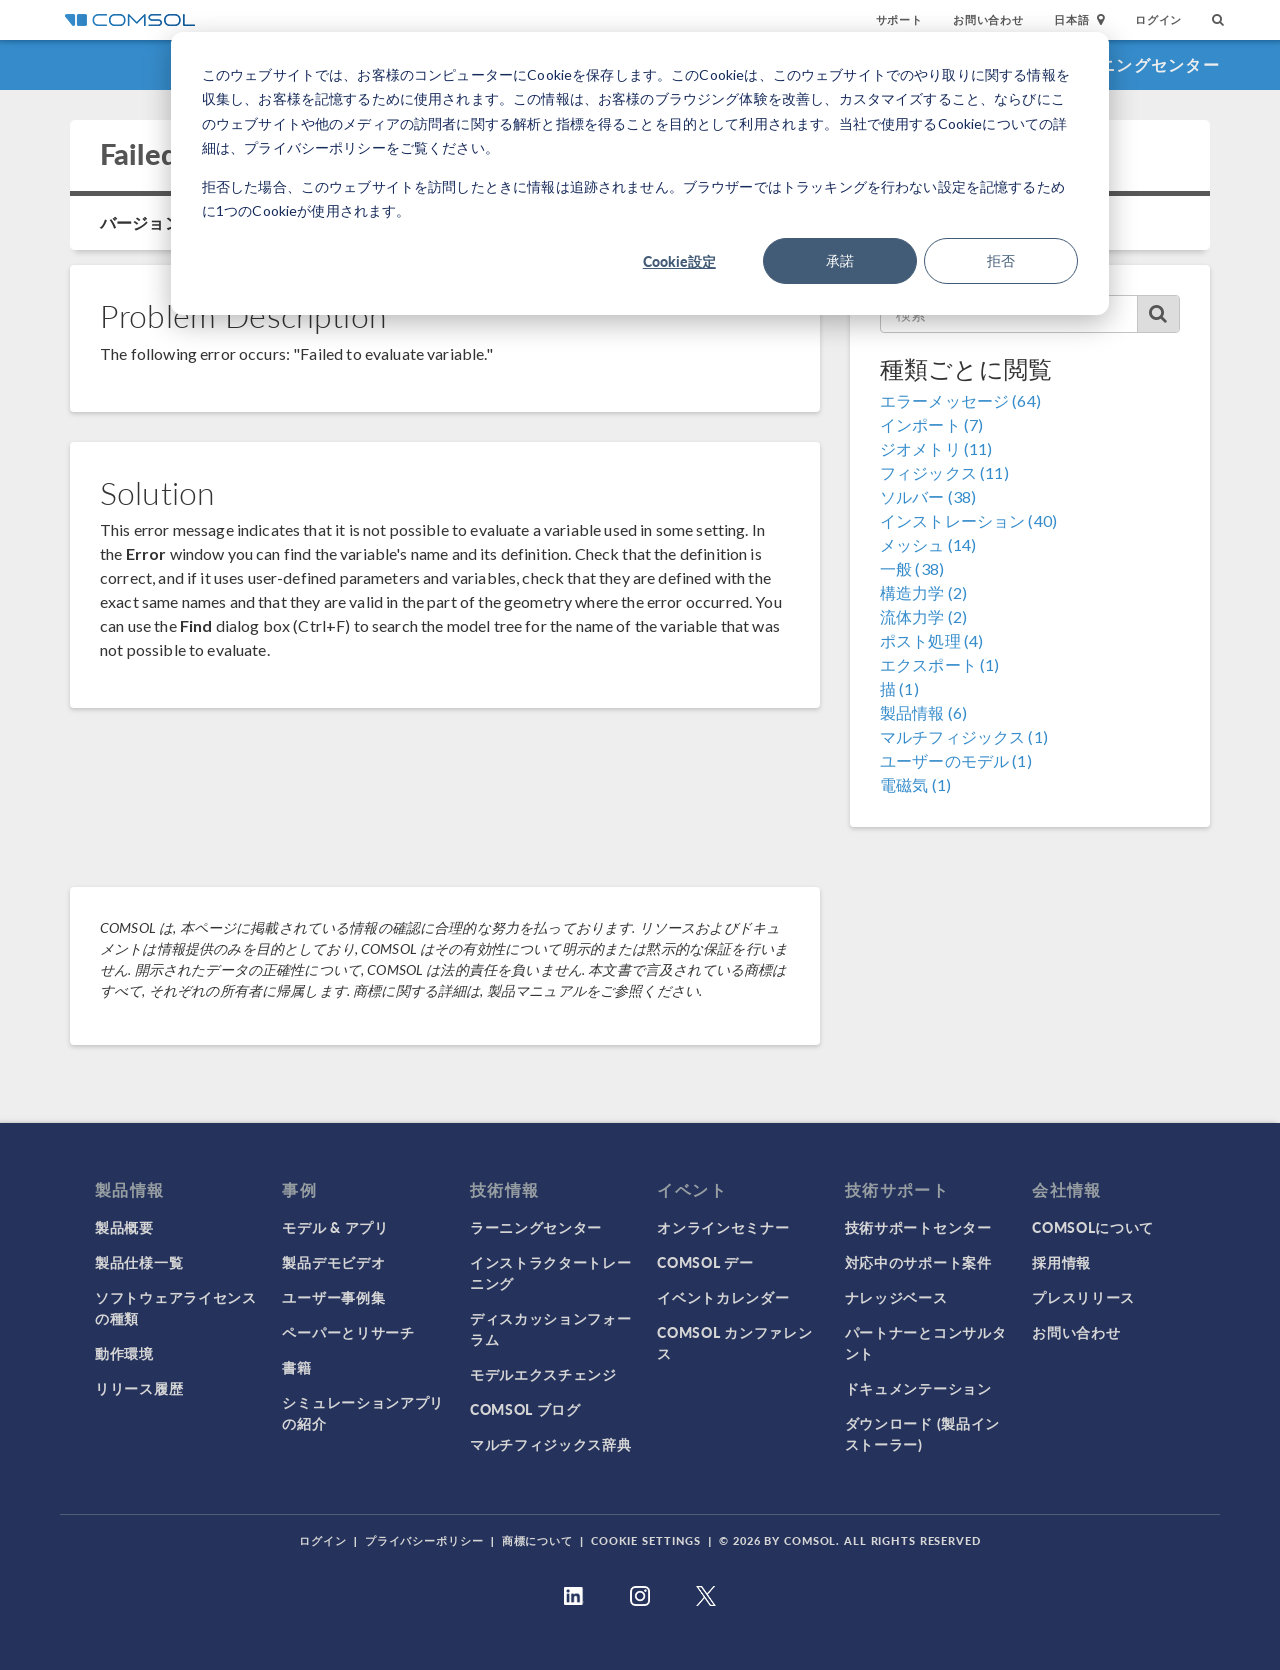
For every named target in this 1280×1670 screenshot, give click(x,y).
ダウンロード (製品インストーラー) (922, 1433)
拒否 (1001, 260)
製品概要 (124, 1227)
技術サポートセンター (918, 1227)
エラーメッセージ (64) (960, 400)
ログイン (1158, 19)
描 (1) (899, 688)
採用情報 (1061, 1262)
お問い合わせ (988, 19)
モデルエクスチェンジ (543, 1374)
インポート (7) (931, 424)
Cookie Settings (646, 1540)
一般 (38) (912, 568)
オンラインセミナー (723, 1227)
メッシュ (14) (928, 544)
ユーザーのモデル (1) (956, 760)
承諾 (840, 260)
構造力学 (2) (923, 592)
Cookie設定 (679, 261)
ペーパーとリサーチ (348, 1332)
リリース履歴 (139, 1388)
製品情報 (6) (923, 712)
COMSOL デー (705, 1262)
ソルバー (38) (928, 496)
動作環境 (124, 1353)
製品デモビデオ (333, 1262)
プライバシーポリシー (424, 1540)
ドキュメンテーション (918, 1388)
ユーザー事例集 (333, 1297)
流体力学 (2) (923, 616)
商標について (537, 1540)
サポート (899, 19)
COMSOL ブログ (525, 1409)
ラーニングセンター (1142, 64)
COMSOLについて (1093, 1227)
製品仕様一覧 (139, 1262)
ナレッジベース (896, 1297)
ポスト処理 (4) (931, 640)
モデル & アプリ (335, 1227)
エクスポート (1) (940, 664)
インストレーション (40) (968, 520)
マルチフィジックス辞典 (551, 1444)
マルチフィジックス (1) (964, 736)
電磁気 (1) (915, 784)
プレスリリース (1083, 1297)
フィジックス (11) (944, 472)
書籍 (296, 1367)
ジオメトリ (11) (936, 448)
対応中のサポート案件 (918, 1262)
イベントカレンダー (723, 1297)
